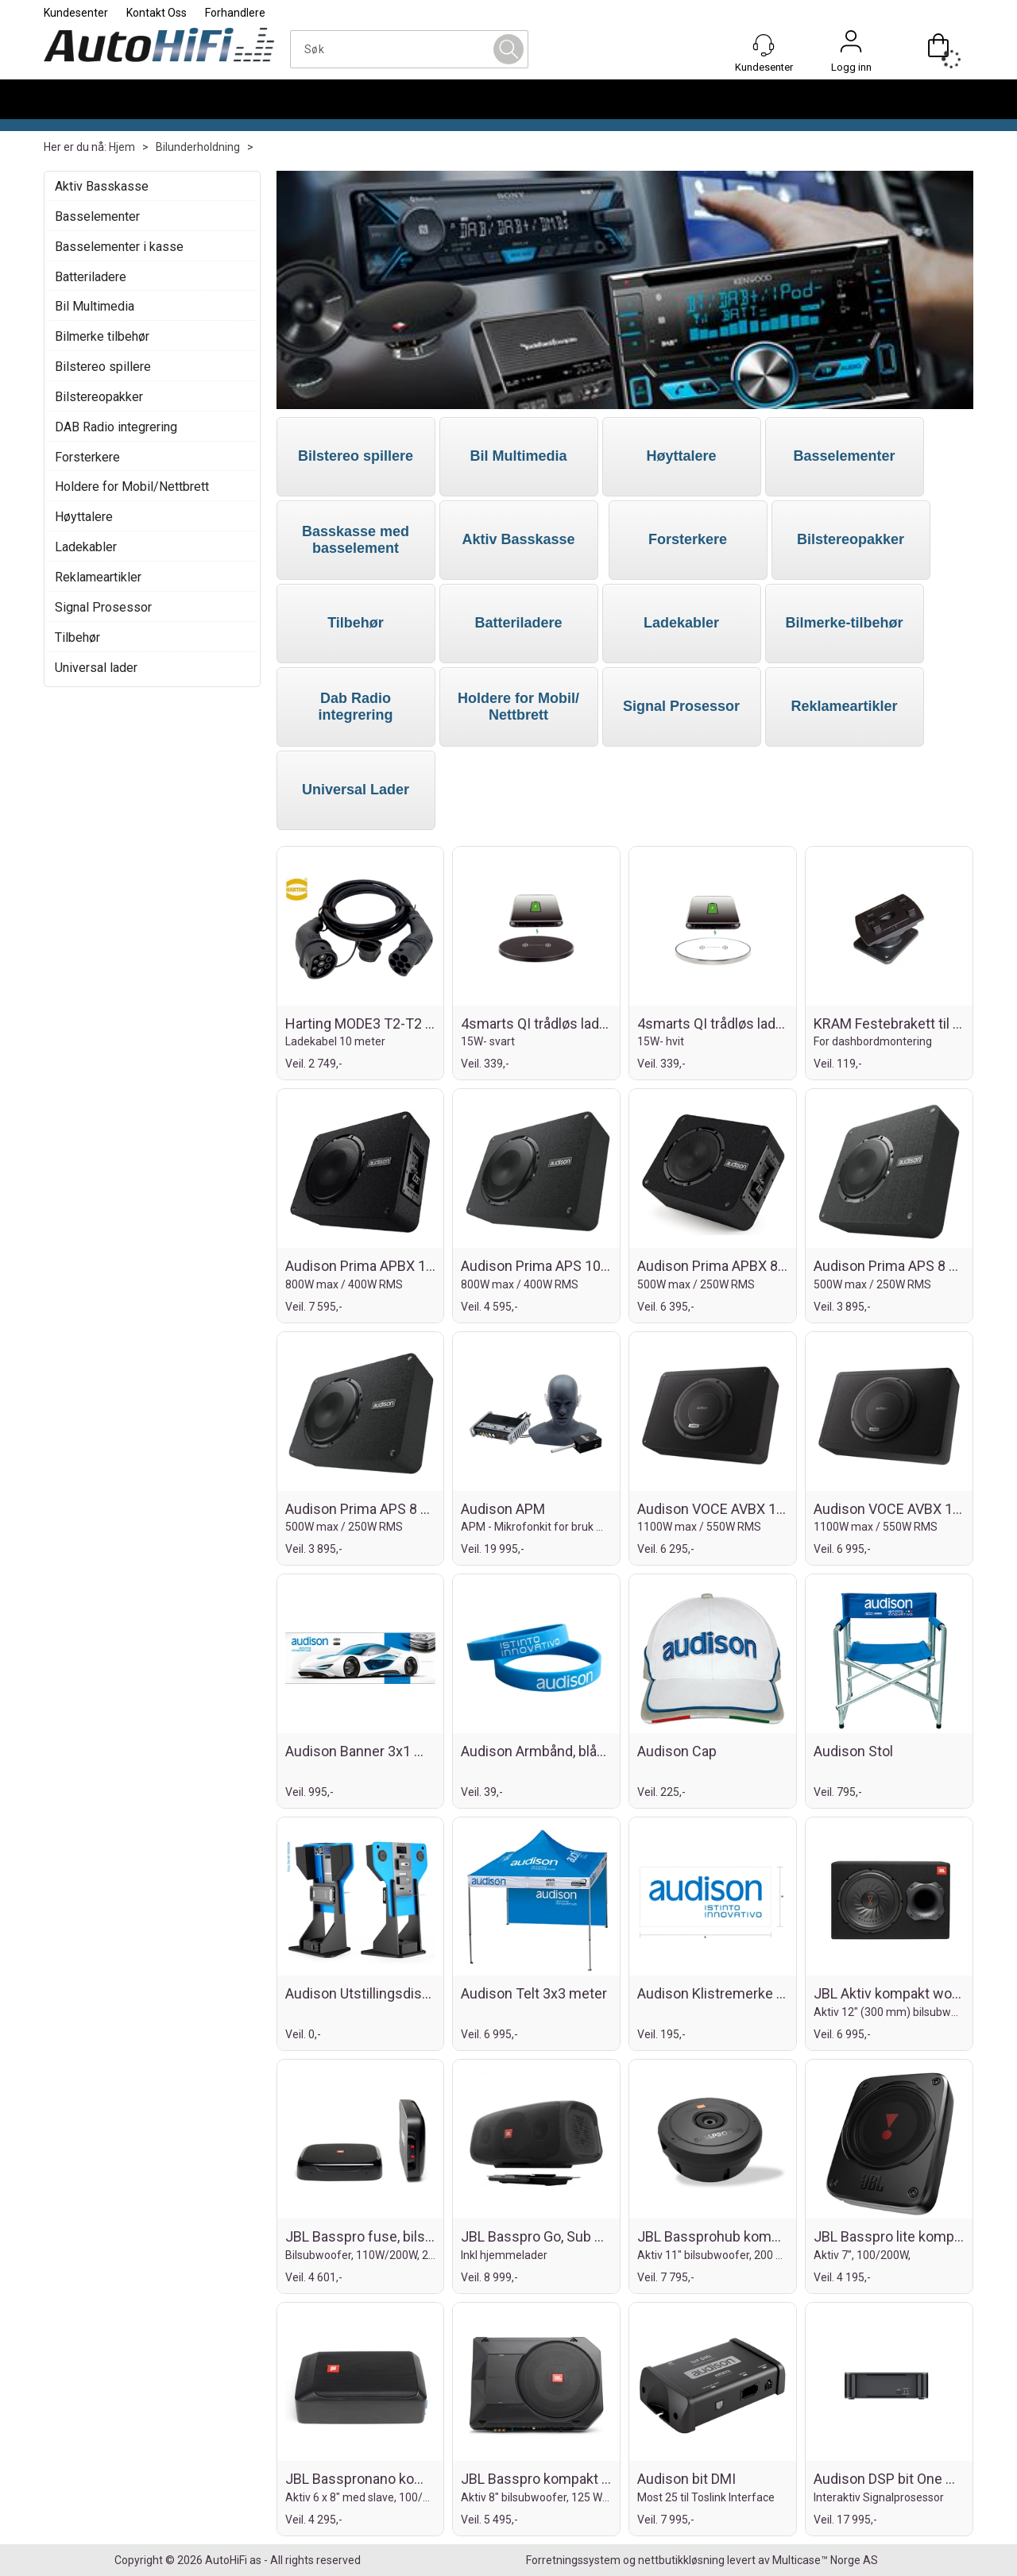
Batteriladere (90, 276)
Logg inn (851, 45)
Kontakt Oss (156, 12)
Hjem (122, 147)
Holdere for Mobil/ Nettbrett (518, 706)
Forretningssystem (573, 2560)
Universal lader (96, 667)
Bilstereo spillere (103, 366)
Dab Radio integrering (355, 706)
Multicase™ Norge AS (825, 2560)
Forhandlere (235, 12)
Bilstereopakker (99, 396)
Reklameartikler (98, 577)
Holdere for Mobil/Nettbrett (132, 486)
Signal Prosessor (103, 607)
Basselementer (97, 216)
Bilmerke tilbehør (102, 336)
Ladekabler (86, 546)
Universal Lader (355, 790)
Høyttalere (84, 516)
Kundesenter (76, 12)
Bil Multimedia (94, 306)
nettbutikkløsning (681, 2560)
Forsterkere (87, 457)
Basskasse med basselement (355, 539)
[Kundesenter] (763, 45)
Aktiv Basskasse (102, 186)
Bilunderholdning (198, 147)
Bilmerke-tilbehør (844, 623)
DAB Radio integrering (116, 426)
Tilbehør (77, 637)
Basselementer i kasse (119, 246)
